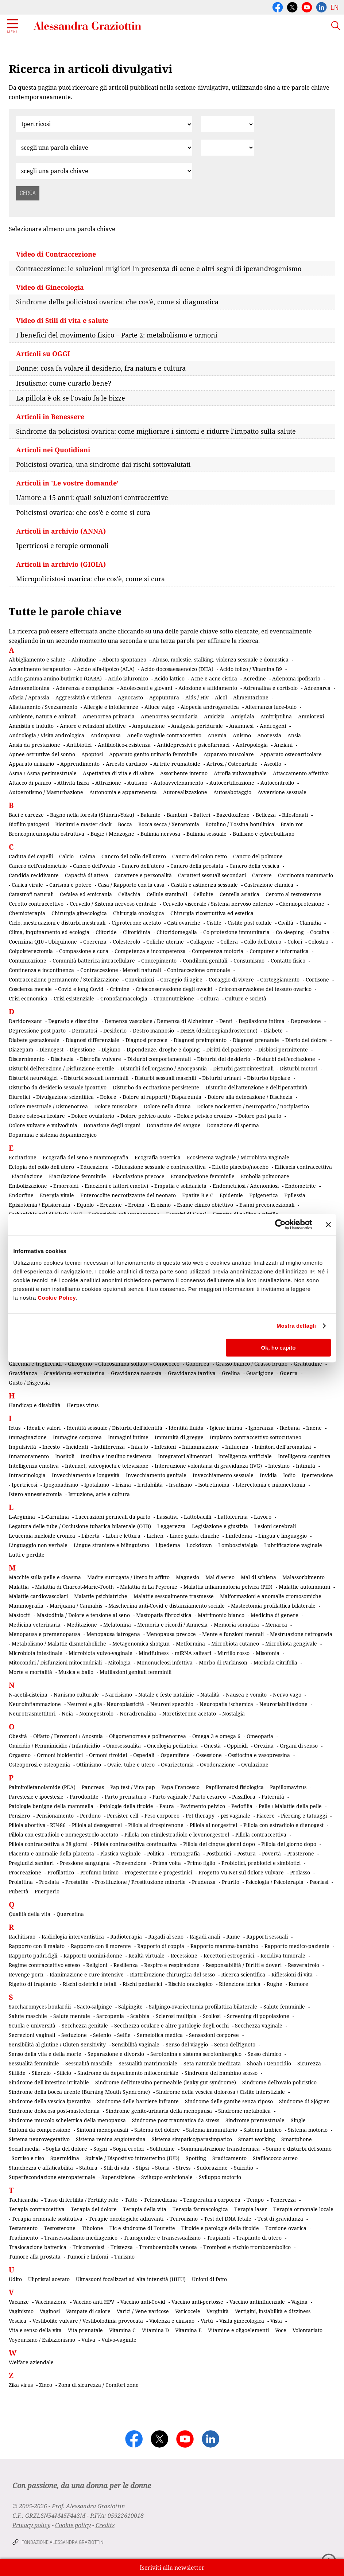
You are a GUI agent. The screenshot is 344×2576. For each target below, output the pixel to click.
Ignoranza (261, 1427)
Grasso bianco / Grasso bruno (251, 1363)
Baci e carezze (26, 814)
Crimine (120, 988)
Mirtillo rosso (233, 1653)
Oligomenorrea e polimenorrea (147, 1736)
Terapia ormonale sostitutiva (47, 2218)
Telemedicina (160, 2199)
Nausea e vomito (246, 1694)
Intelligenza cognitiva (304, 1456)
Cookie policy (73, 2525)
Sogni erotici (128, 2148)
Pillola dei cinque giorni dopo (219, 1844)
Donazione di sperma (233, 1125)
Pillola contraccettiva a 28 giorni (48, 1844)
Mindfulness (154, 1653)
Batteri (201, 814)
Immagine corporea (77, 1437)
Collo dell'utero (262, 941)
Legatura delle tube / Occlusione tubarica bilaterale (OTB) (80, 1526)
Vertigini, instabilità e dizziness (272, 2311)
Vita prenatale (85, 2330)
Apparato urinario (31, 763)
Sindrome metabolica (244, 2110)
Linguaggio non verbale (38, 1545)
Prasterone (300, 1853)
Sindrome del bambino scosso (221, 2072)
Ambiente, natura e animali (43, 716)
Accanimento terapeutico (40, 669)
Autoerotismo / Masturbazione (46, 792)
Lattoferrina (232, 1516)
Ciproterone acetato (136, 922)
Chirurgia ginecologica (79, 913)
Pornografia (185, 1853)
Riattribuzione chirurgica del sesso (172, 1974)
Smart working (256, 2139)
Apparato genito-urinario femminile (153, 754)
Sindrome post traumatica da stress (175, 2120)
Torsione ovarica (285, 2228)
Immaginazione (28, 1437)
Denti (225, 1021)
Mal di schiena (258, 1577)
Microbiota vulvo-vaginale (100, 1653)
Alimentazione (250, 697)
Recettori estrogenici (229, 1955)
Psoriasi (319, 1881)
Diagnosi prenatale (256, 1040)
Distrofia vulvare (100, 1058)
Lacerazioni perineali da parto (112, 1516)
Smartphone (296, 2139)
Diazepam (21, 1049)
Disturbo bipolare (268, 1077)
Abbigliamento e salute (37, 659)
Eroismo (161, 1204)
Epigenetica (263, 1195)
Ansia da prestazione (34, 744)
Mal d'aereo (220, 1577)
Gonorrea (197, 1363)
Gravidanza (23, 1373)
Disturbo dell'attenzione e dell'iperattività (256, 1087)
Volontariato (307, 2330)
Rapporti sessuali (267, 1936)
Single (298, 2120)
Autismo (137, 782)
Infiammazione (200, 1446)
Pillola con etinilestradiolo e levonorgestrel (176, 1834)
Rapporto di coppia (160, 1946)
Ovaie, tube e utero (131, 1764)
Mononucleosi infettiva (165, 1662)
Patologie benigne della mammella (51, 1806)
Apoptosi (92, 754)
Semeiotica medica (160, 2034)
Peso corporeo (161, 1815)
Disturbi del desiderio (223, 1058)
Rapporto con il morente (101, 1946)
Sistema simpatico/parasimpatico (192, 2139)
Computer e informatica (279, 951)
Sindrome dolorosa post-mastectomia (54, 2110)
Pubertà (18, 1891)
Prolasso (300, 1872)
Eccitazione (22, 1157)
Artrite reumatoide (176, 763)
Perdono (90, 1815)
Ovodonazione (217, 1764)
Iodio (289, 1475)
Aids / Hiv (197, 697)
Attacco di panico (30, 782)
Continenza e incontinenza (41, 970)
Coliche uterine (165, 941)
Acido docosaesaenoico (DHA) (177, 669)
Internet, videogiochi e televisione (106, 1465)
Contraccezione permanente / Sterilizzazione (64, 979)
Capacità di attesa (86, 875)
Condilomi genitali (205, 960)
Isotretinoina (213, 1484)
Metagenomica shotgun (141, 1643)
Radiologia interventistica (73, 1936)
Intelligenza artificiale (245, 1456)
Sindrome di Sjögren (304, 2101)
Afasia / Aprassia (29, 697)
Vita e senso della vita (35, 2330)
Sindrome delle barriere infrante (138, 2101)
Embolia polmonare (265, 1176)
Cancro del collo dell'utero (133, 856)
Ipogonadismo (60, 1484)
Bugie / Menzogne (112, 833)
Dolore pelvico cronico (204, 1115)
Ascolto (272, 763)
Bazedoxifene (233, 814)
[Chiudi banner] (328, 1224)
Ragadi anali (205, 1936)
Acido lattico (169, 678)
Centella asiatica (239, 894)
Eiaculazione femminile (77, 1176)
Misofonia (267, 1653)
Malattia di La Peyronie (148, 1586)
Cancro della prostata (196, 865)
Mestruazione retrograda (301, 1634)
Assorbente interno (184, 773)
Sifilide (17, 2072)
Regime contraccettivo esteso (44, 1965)
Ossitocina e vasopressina (259, 1755)
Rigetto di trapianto (33, 1983)
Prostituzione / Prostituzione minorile (140, 1881)
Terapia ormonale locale (303, 2209)
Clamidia (310, 922)
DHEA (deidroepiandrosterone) (219, 1030)
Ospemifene (175, 1755)
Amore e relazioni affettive (93, 725)
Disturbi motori (298, 1068)
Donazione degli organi (112, 1125)
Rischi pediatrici (142, 1983)
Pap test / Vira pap (132, 1787)
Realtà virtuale (146, 1955)
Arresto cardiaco (126, 763)
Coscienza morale (30, 988)
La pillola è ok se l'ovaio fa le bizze (70, 398)
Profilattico (60, 1872)
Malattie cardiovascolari (38, 1596)
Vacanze (19, 2301)
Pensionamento (55, 1815)
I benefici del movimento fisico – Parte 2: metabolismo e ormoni (116, 335)
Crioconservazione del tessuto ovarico (265, 988)
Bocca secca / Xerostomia (168, 824)
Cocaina (319, 932)
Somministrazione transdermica (220, 2148)
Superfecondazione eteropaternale (52, 2177)
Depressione (306, 1021)
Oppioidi (237, 1745)
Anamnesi (241, 725)
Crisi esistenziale (74, 998)
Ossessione (209, 1755)
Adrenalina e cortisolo (270, 687)
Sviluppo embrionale (167, 2177)
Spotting (196, 2158)
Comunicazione (27, 960)
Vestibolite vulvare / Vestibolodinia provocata (87, 2320)
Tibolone (92, 2228)
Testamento (23, 2228)
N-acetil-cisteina (28, 1694)
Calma (87, 856)
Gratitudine (308, 1363)
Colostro (318, 941)
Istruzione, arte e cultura (99, 1494)
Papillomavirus (288, 1787)
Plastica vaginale (120, 1853)
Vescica (17, 2320)
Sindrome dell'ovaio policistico (279, 2082)
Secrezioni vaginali (32, 2034)
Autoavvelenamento (178, 782)
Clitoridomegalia (176, 932)
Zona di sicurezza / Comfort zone (98, 2384)
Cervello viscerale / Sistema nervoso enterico (218, 903)
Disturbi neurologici (33, 1077)
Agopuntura (164, 697)
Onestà (212, 1745)
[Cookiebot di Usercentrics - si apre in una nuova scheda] (280, 1224)
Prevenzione (131, 1862)
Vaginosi (50, 2311)
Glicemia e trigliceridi (35, 1363)
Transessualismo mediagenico (80, 2237)
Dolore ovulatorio (92, 1115)
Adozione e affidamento (207, 687)
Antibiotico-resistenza (124, 744)
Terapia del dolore (94, 2209)
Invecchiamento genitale (156, 1475)
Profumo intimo (99, 1872)
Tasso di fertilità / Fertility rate (81, 2199)
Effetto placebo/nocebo (240, 1166)
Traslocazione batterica (37, 2247)
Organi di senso (299, 1745)
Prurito (230, 1881)
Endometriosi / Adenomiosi (246, 1185)
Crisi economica (28, 998)
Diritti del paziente (229, 1049)
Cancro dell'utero (142, 865)
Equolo (85, 1204)
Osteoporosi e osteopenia (39, 1764)
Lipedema (167, 1545)
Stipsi (142, 2167)
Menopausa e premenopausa (44, 1634)
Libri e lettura (123, 1535)
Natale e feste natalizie (166, 1694)
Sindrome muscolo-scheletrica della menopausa (67, 2120)
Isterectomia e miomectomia (270, 1484)
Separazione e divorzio (116, 2053)
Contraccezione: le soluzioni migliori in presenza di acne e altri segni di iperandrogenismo (158, 268)
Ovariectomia (177, 1764)
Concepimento (159, 960)
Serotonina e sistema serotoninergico (195, 2053)
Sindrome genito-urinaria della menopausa (159, 2110)
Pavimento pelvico (202, 1806)
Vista (276, 2320)
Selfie (124, 2034)
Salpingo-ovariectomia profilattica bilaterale (203, 2006)
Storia (162, 2167)
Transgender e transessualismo (162, 2237)
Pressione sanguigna (85, 1862)
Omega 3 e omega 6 (216, 1736)
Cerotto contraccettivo (36, 903)
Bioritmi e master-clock (83, 824)
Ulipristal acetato (49, 2279)
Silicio (64, 2072)
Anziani (283, 744)
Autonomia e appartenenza (123, 792)
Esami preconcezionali (266, 1204)
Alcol (221, 697)
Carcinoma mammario (305, 875)
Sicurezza (309, 2063)
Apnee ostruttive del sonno (42, 754)
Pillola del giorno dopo (288, 1844)
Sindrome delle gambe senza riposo (229, 2101)
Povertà (271, 1853)
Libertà (90, 1535)
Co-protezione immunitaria (236, 932)
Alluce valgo (159, 706)
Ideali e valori (44, 1427)
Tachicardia (23, 2199)
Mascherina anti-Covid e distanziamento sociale (166, 1605)
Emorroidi (65, 1185)
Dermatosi (84, 1030)
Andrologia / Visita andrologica (46, 735)
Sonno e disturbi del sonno (299, 2148)
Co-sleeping (290, 932)
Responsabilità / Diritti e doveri (244, 1965)
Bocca (125, 824)
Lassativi (167, 1516)
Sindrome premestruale (255, 2120)
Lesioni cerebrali (275, 1526)
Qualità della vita (29, 1913)
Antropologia (252, 744)
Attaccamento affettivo (301, 773)
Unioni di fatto (209, 2279)
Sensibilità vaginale (135, 2044)
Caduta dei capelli (31, 856)
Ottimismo (88, 1764)
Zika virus (21, 2384)
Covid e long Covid (81, 988)
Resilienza (125, 1965)
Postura (246, 1853)
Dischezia (62, 1058)
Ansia (294, 735)
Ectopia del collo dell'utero (41, 1166)
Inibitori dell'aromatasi (283, 1446)
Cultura (209, 998)
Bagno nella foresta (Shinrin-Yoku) (92, 814)
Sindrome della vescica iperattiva (50, 2101)
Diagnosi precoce (146, 1040)
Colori (294, 941)
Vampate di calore (88, 2311)
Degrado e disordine (73, 1021)
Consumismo (248, 960)
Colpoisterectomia (31, 951)
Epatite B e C (197, 1195)
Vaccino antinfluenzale (257, 2301)
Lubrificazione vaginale (293, 1545)
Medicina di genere (274, 1615)
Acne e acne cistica (214, 678)
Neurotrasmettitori (32, 1713)
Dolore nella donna (167, 1106)
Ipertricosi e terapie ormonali (62, 545)
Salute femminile (284, 2006)
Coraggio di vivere (231, 979)
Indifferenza (109, 1446)
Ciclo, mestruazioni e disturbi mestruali (57, 922)
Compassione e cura (83, 951)
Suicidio (243, 2167)
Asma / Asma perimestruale (43, 773)
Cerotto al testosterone (293, 894)
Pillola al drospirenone (155, 1825)
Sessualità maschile (88, 2063)
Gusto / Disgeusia (29, 1382)
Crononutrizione (174, 998)
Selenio (102, 2034)
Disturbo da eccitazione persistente (156, 1087)
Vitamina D (155, 2330)
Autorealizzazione (185, 792)
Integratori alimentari (185, 1456)
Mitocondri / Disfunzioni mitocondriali (55, 1662)
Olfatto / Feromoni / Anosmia (68, 1736)
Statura (88, 2167)
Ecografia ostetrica (158, 1157)
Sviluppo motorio (220, 2177)
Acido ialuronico (128, 678)
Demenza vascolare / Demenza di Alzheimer (159, 1021)
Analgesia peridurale (197, 725)
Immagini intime (128, 1437)
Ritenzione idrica (239, 1983)
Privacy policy (31, 2525)
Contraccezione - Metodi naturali (120, 970)
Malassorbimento (303, 1577)
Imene (314, 1427)
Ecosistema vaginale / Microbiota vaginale (238, 1157)
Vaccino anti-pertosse (197, 2301)
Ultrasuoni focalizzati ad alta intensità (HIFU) (131, 2279)
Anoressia (269, 735)
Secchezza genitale (85, 2025)
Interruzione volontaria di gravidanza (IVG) (208, 1465)
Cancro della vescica (254, 865)
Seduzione (74, 2034)
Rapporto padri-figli (33, 1955)
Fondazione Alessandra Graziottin (63, 2542)
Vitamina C (122, 2330)
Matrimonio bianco (221, 1615)
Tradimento (23, 2237)
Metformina (190, 1643)
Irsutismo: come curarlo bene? (63, 383)
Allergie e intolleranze (111, 706)
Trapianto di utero (259, 2237)
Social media (24, 2148)
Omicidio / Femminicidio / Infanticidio (54, 1745)
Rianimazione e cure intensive (87, 1974)
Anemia (217, 735)
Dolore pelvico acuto (145, 1115)
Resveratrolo (303, 1965)
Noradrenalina (138, 1713)
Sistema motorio (308, 2129)
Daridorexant (25, 1021)
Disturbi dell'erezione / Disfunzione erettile (61, 1068)
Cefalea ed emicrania (86, 894)
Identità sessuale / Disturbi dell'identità (114, 1427)
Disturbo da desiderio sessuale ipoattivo (58, 1087)
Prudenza (204, 1881)
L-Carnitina (55, 1516)
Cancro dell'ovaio (94, 865)
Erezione (111, 1204)
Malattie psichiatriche (100, 1596)
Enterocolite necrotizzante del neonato (128, 1195)
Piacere (265, 1815)
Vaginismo (21, 2311)
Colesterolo (126, 941)
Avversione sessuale (282, 792)
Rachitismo (22, 1936)
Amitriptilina (276, 716)
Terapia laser (250, 2209)
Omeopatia (260, 1736)
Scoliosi (212, 2016)
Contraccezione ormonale (198, 970)
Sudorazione (212, 2167)
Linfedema (238, 1535)
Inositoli (64, 1456)
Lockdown (199, 1545)
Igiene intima (226, 1427)
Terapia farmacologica (200, 2209)
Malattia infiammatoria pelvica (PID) (228, 1586)
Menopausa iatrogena (113, 1634)
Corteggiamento (279, 979)
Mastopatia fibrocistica (164, 1615)
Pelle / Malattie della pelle (290, 1806)
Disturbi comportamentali (159, 1058)
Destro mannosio (153, 1030)
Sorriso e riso (28, 2158)
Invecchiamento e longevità (86, 1475)
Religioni (96, 1965)
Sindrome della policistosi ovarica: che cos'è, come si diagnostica (117, 301)
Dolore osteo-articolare (37, 1115)
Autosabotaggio (232, 792)
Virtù (207, 2320)
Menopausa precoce (171, 1634)
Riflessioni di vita (292, 1974)
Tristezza (122, 2247)
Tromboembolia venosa (168, 2247)
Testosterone (60, 2228)
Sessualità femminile (34, 2063)
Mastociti (20, 1615)
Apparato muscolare (229, 754)
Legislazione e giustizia (220, 1526)
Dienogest (51, 1049)
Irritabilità (150, 1484)
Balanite (150, 814)
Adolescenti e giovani (146, 687)
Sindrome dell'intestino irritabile (49, 2082)
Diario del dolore (306, 1040)
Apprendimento (80, 763)
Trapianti (218, 2237)
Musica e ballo (75, 1671)
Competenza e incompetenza (150, 951)
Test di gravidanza (280, 2218)
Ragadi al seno (165, 1936)
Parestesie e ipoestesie (36, 1796)
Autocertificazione (231, 782)
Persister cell (122, 1815)
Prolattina (21, 1881)
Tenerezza (283, 2199)
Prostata (49, 1881)
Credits (105, 2525)
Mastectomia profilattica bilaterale (273, 1605)
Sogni (100, 2148)
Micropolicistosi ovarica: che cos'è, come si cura (90, 578)
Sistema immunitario (211, 2129)
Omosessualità (123, 1745)
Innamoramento (29, 1456)
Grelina (231, 1373)
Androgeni (273, 725)
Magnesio (187, 1577)
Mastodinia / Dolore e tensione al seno (83, 1615)
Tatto (131, 2199)
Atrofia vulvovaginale (240, 773)
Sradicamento (229, 2158)
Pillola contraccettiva (260, 1834)
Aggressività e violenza (83, 697)
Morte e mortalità (30, 1671)
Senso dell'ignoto (234, 2044)
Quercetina (70, 1913)
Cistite (213, 922)
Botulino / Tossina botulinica (239, 824)
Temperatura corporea (211, 2199)
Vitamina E (188, 2330)
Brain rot (292, 824)
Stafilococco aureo (275, 2158)
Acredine (254, 678)
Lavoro (262, 1516)
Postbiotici (218, 1853)
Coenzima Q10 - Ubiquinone (43, 941)
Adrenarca (317, 687)
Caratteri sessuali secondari (212, 875)
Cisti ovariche (183, 922)
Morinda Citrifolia (275, 1662)
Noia (67, 1713)
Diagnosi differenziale (92, 1040)
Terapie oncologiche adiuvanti (126, 2218)
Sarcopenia (110, 2016)
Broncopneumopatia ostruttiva (46, 833)
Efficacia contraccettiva (303, 1166)
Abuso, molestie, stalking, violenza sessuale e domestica (220, 659)
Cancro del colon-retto (199, 856)
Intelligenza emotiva (34, 1465)
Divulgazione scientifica (65, 1096)
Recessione (184, 1955)
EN (335, 7)
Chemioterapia (27, 913)
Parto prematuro (125, 1796)
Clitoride (106, 932)
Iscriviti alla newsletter (172, 2568)
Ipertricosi (24, 1484)
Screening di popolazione (258, 2016)
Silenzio (41, 2072)
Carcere (262, 875)
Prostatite (77, 1881)
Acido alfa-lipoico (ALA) (106, 669)
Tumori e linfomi (87, 2256)
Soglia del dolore (66, 2148)
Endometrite (300, 1185)
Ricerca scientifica (243, 1974)
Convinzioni (139, 979)
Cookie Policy (57, 1298)
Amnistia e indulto (31, 725)
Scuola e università (32, 2025)
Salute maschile (28, 2016)
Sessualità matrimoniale (148, 2063)
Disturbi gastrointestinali (243, 1068)
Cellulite (203, 894)
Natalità (210, 1694)
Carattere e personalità (143, 875)
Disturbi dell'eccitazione (285, 1058)
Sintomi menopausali (102, 2129)
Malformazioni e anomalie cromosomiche (270, 1596)
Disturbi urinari (221, 1077)
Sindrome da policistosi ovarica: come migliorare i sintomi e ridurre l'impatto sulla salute (156, 431)
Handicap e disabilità (35, 1405)
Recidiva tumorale (282, 1955)
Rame (233, 1936)
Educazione (94, 1166)
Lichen (155, 1535)
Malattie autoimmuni (304, 1586)
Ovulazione (254, 1764)
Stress (183, 2167)
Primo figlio (201, 1862)
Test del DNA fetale (227, 2218)
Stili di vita (117, 2167)
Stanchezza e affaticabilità (41, 2167)
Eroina (136, 1204)
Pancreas (93, 1787)
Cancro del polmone (258, 856)
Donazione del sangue (174, 1125)
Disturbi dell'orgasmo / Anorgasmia (163, 1068)
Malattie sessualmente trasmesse (174, 1596)
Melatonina (117, 1624)
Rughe (274, 1983)
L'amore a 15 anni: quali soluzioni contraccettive (92, 497)
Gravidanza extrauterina (74, 1373)
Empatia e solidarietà (180, 1185)
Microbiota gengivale (291, 1643)
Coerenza (95, 941)
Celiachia (129, 894)
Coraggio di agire (181, 979)
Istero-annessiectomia (35, 1494)
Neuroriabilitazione (283, 1704)
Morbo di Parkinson (223, 1662)
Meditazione (82, 1624)
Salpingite (130, 2006)
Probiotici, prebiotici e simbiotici (261, 1862)
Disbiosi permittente (283, 1049)
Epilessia (294, 1195)
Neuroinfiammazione (35, 1704)
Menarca (276, 1624)
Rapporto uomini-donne (92, 1955)
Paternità (273, 1796)
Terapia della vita (144, 2209)
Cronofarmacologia (123, 998)
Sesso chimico (264, 2053)
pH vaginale (235, 1815)
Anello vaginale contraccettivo (164, 735)
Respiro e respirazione (172, 1965)
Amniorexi (311, 716)
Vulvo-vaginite (118, 2339)
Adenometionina (29, 687)
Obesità (18, 1736)
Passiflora (243, 1796)
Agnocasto (130, 697)
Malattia (19, 1586)
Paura (166, 1806)
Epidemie (231, 1195)
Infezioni (165, 1446)
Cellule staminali (167, 894)
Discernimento (27, 1058)
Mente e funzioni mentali (233, 1634)
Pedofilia (241, 1806)
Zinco (45, 2384)
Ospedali (143, 1755)
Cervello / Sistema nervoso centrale (113, 903)
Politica (156, 1853)
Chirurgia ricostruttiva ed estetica (212, 913)
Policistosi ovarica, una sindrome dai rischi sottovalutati (103, 464)
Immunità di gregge (179, 1437)
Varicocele (187, 2311)
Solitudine (162, 2148)
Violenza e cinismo (171, 2320)
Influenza (236, 1446)
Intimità (305, 1465)
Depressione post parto (37, 1030)
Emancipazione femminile (203, 1176)
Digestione (82, 1049)
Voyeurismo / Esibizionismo (42, 2339)
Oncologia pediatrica (172, 1745)
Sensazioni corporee (214, 2034)
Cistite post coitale (250, 922)
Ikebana (290, 1427)
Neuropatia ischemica (226, 1704)
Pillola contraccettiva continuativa (135, 1844)
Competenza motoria (217, 951)
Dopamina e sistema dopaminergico (53, 1134)
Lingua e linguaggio (282, 1535)
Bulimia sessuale (206, 833)
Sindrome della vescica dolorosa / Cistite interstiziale (220, 2091)
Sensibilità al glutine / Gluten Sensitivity (57, 2044)
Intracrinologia (27, 1475)
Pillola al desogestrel (97, 1825)
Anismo (242, 735)
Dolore (108, 1096)
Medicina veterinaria (35, 1624)
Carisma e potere (70, 884)
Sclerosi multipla (176, 2016)
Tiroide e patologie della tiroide (220, 2228)
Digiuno (110, 1049)
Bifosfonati (295, 814)
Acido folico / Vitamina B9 (251, 669)
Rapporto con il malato (37, 1946)
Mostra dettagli (296, 1326)
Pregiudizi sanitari (31, 1862)
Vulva (88, 2339)
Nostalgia (233, 1713)
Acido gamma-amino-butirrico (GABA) (55, 678)
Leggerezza (171, 1526)
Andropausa (105, 735)
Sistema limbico (262, 2129)
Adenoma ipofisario (296, 678)
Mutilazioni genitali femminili (135, 1671)
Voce (280, 2330)
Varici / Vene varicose (143, 2311)
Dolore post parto (259, 1115)
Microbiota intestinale (35, 1653)
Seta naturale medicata (212, 2063)
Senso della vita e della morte (45, 2053)
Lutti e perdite (27, 1554)
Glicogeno (80, 1363)
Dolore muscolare (116, 1106)
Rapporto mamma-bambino (224, 1946)
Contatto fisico (288, 960)
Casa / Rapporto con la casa (131, 884)
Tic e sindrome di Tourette (142, 2228)
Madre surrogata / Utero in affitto (128, 1577)
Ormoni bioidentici (60, 1755)
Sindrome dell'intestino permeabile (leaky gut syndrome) (165, 2082)
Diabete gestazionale (34, 1040)
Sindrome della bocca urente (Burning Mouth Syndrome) (79, 2091)
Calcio (66, 856)
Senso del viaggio (187, 2044)
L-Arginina (22, 1516)
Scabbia (140, 2016)
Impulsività (22, 1446)
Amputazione (148, 725)
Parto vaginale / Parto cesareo (189, 1796)
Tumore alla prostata (35, 2256)
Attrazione (108, 782)
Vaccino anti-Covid (142, 2301)
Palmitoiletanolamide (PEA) (42, 1787)
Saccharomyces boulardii (40, 2006)
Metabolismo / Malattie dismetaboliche (59, 1643)
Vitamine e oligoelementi (238, 2330)
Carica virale (27, 884)
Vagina (299, 2301)
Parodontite (84, 1796)
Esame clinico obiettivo (205, 1204)
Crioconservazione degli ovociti (174, 988)
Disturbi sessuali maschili (165, 1077)
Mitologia (119, 1662)
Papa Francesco (180, 1787)
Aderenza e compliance (85, 687)
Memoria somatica (236, 1624)
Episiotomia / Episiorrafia (39, 1204)
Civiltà (285, 922)
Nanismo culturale (76, 1694)
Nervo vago (287, 1694)
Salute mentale (71, 2016)
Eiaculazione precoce (138, 1176)
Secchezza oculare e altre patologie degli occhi (171, 2025)
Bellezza (266, 814)
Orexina (264, 1745)
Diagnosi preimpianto (200, 1040)
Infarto (139, 1446)
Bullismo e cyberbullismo (263, 833)
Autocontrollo (277, 782)
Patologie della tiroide (126, 1806)
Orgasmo (20, 1755)
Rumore (298, 1983)
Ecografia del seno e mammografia (85, 1157)
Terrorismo (184, 2218)
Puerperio (47, 1891)
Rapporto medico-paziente (296, 1946)
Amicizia (214, 716)
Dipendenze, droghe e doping (163, 1049)
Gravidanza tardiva (192, 1373)
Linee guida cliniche (194, 1535)
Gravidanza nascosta (136, 1373)
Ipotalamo (96, 1484)
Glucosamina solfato (122, 1363)
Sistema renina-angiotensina (111, 2139)
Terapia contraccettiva (37, 2209)
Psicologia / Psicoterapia (275, 1881)
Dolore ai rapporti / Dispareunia (162, 1096)
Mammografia (26, 1605)
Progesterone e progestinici (158, 1872)
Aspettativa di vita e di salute (118, 773)
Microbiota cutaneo (235, 1643)
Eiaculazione (27, 1176)
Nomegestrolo (96, 1713)
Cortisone (317, 979)
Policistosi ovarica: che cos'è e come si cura (83, 512)
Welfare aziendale (31, 2362)
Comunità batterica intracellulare (94, 960)
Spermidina (64, 2158)
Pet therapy (200, 1815)
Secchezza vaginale (258, 2025)
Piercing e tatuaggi (304, 1815)
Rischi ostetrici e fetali (89, 1983)
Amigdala (242, 716)
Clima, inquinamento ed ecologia (49, 932)
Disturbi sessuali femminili (96, 1077)
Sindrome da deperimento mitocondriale (127, 2072)
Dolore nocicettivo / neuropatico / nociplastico (253, 1106)
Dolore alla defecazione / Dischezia (250, 1096)
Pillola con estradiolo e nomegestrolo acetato (63, 1834)
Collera (229, 941)
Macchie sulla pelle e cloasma (45, 1577)
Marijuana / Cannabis (76, 1605)
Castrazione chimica (268, 884)
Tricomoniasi (88, 2247)
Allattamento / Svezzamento (43, 706)
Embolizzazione (28, 1185)
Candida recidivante (34, 875)
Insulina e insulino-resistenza (116, 1456)
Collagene (202, 941)
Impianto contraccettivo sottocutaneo (255, 1437)
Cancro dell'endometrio (38, 865)
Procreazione (25, 1872)
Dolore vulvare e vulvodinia (43, 1125)
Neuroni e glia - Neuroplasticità (105, 1704)
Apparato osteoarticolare (291, 754)
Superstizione (118, 2177)
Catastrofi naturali (31, 894)
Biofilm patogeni (29, 824)
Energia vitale (57, 1195)
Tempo (255, 2199)
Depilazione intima (262, 1021)
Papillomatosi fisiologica (235, 1787)
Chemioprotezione (301, 903)
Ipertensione (317, 1475)
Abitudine (83, 659)
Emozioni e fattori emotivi (116, 1185)
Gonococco (166, 1363)
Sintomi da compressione (39, 2129)
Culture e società (245, 998)
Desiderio (115, 1030)
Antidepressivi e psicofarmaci (193, 744)
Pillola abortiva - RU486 (37, 1825)
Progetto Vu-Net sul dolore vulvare (241, 1872)
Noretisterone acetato (189, 1713)
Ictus (14, 1427)
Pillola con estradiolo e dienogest (283, 1825)
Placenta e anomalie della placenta (51, 1853)
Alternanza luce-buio (271, 706)
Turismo (124, 2256)
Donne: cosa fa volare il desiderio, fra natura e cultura (101, 368)
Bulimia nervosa (160, 833)
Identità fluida (186, 1427)
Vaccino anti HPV (93, 2301)
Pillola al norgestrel (213, 1825)
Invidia (268, 1475)
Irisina (123, 1484)
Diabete (273, 1030)
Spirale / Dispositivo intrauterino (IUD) (132, 2158)
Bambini (177, 814)
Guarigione (260, 1373)
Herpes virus (82, 1405)
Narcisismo (118, 1694)
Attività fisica (73, 782)
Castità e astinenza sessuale (204, 884)
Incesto (51, 1446)
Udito (15, 2279)
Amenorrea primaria (109, 716)
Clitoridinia (136, 932)
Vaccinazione (51, 2301)
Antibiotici (79, 744)
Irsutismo (180, 1484)
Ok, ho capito (278, 1347)
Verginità (217, 2311)
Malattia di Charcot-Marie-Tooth (74, 1586)
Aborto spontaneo (124, 659)
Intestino (279, 1465)
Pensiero (19, 1815)
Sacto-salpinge (94, 2006)
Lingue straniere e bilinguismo (111, 1545)
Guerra (289, 1373)
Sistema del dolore (157, 2129)
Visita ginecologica (241, 2320)
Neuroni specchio (171, 1704)
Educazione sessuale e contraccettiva (160, 1166)
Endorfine (21, 1195)
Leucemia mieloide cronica (42, 1535)
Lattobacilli (197, 1516)
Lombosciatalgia (238, 1545)
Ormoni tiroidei (108, 1755)
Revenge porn (26, 1974)
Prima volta (167, 1862)
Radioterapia (126, 1936)
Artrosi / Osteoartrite (232, 763)
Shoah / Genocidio (269, 2063)
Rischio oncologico (190, 1983)
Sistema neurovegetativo (39, 2139)
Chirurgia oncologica (138, 913)
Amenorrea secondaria (169, 716)
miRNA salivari (193, 1653)
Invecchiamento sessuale (223, 1475)
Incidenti (77, 1446)
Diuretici (19, 1096)
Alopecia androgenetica (210, 706)
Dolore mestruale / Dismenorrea (48, 1106)
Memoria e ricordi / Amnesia (172, 1624)
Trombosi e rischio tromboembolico (247, 2247)
